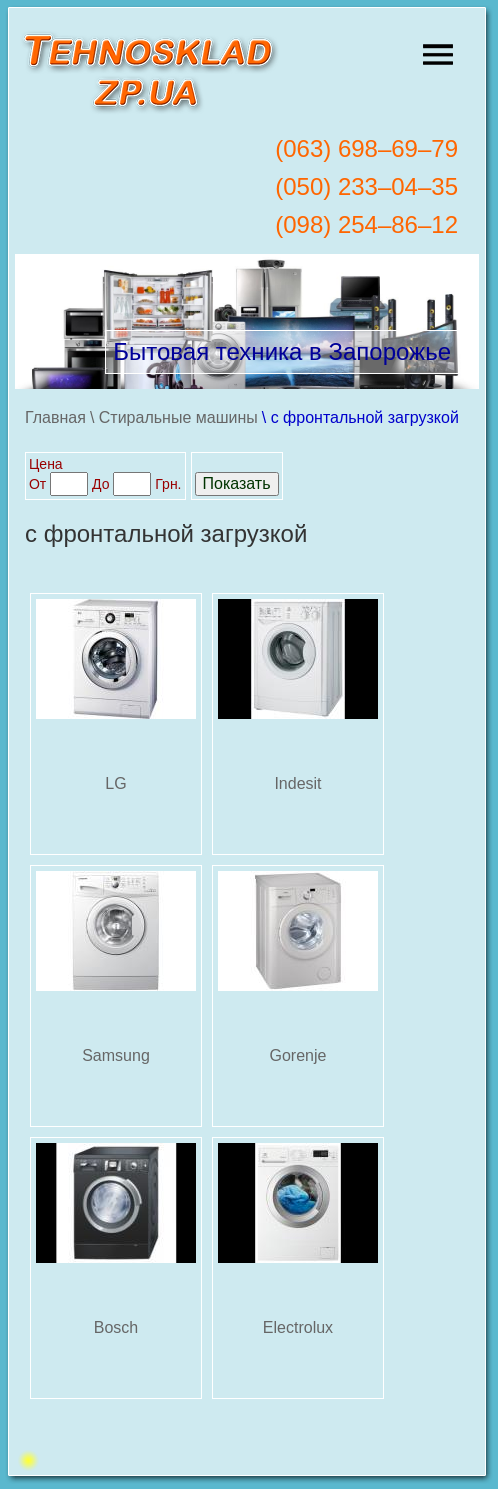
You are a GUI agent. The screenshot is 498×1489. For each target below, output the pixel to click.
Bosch (116, 1327)
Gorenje (298, 1055)
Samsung (116, 1055)
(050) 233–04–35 (366, 186)
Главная (55, 417)
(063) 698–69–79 (366, 148)
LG (115, 783)
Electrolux (298, 1327)
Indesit (297, 783)
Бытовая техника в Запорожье (282, 351)
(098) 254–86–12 (366, 224)
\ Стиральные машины (174, 417)
